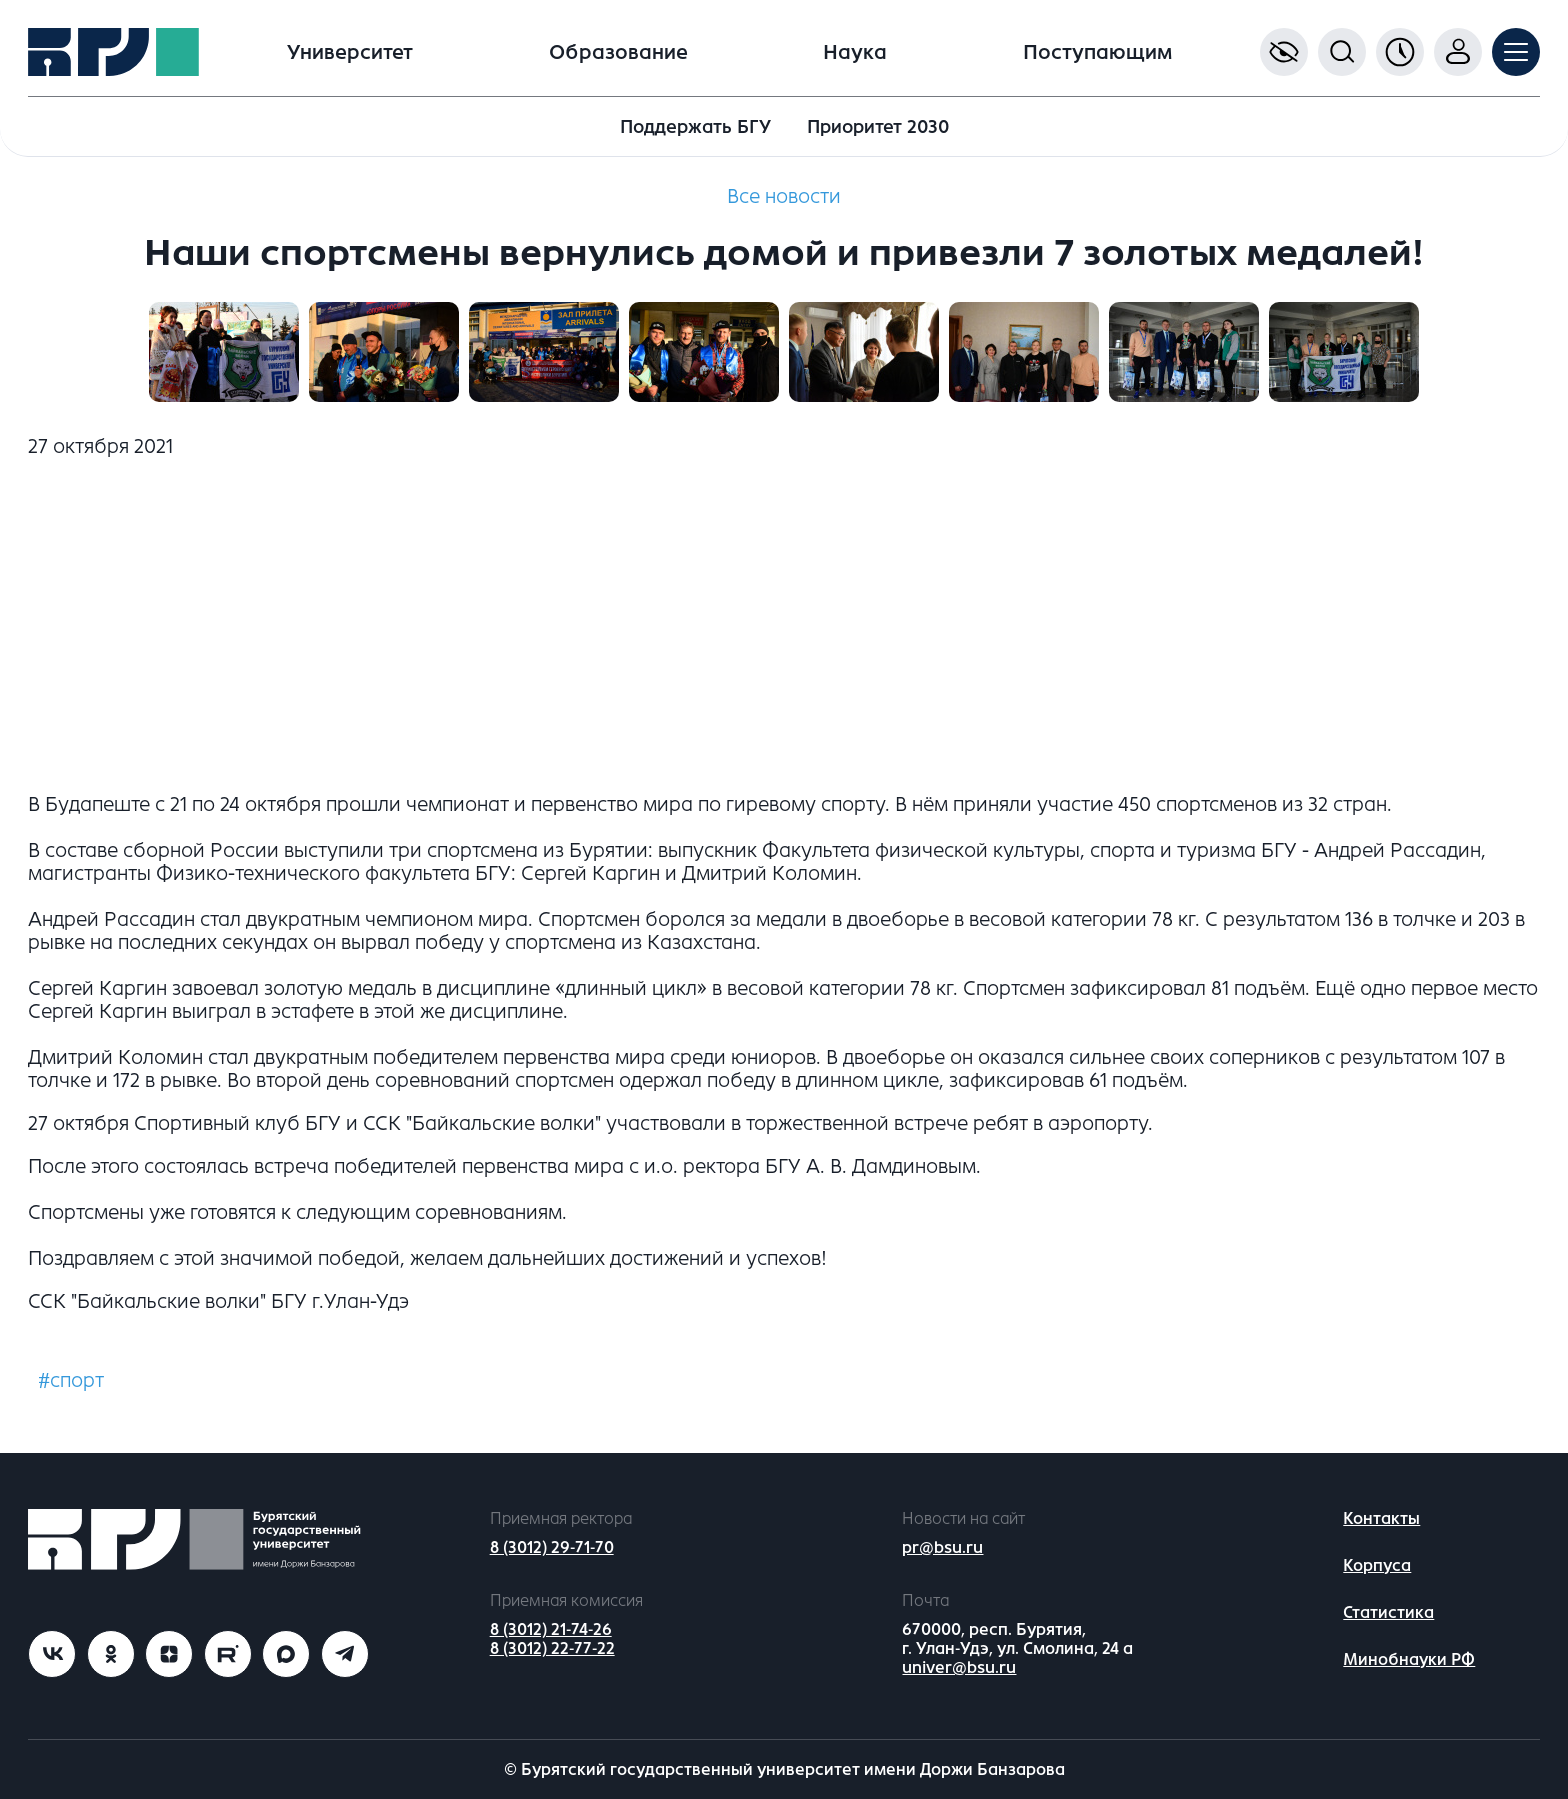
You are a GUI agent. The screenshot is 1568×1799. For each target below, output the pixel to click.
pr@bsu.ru (942, 1547)
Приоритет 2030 (878, 127)
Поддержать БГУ (695, 127)
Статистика (1388, 1612)
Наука (855, 52)
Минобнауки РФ (1409, 1659)
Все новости (784, 196)
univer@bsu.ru (959, 1667)
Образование (618, 52)
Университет (350, 52)
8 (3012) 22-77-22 (552, 1648)
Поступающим (1097, 52)
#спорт (71, 1380)
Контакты (1381, 1518)
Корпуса (1377, 1565)
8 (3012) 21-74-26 (551, 1629)
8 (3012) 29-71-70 (552, 1547)
